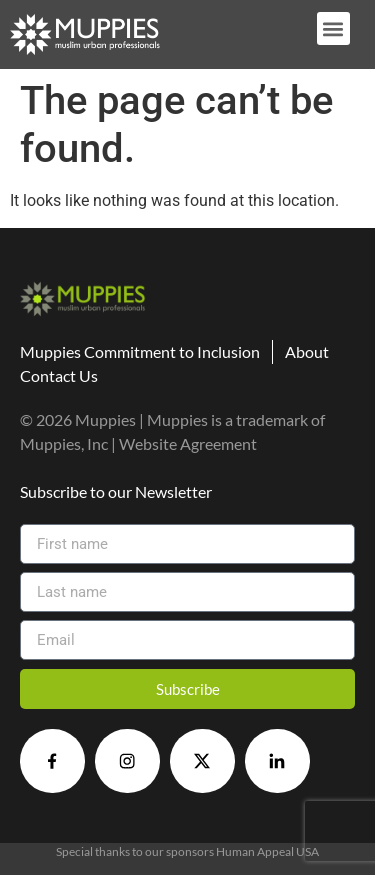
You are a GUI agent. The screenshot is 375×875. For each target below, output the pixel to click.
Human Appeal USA (267, 851)
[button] (333, 28)
